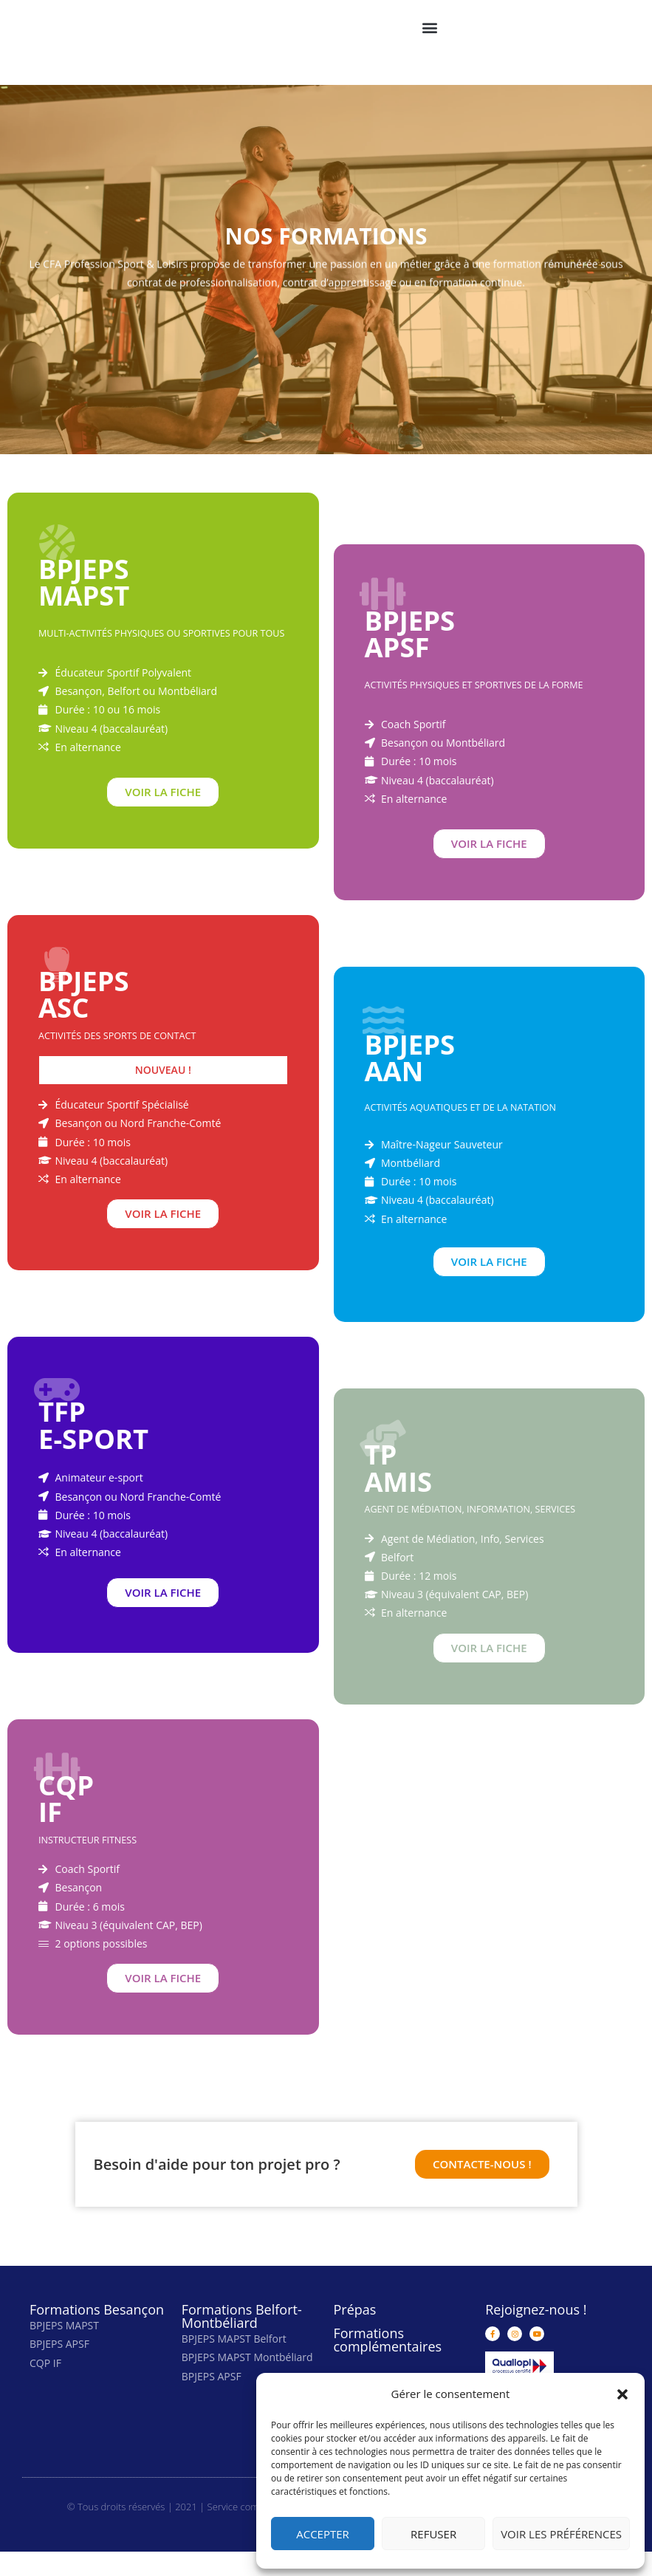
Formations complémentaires (388, 2364)
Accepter (322, 2534)
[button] (622, 2394)
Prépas (355, 2334)
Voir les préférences (561, 2534)
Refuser (433, 2534)
